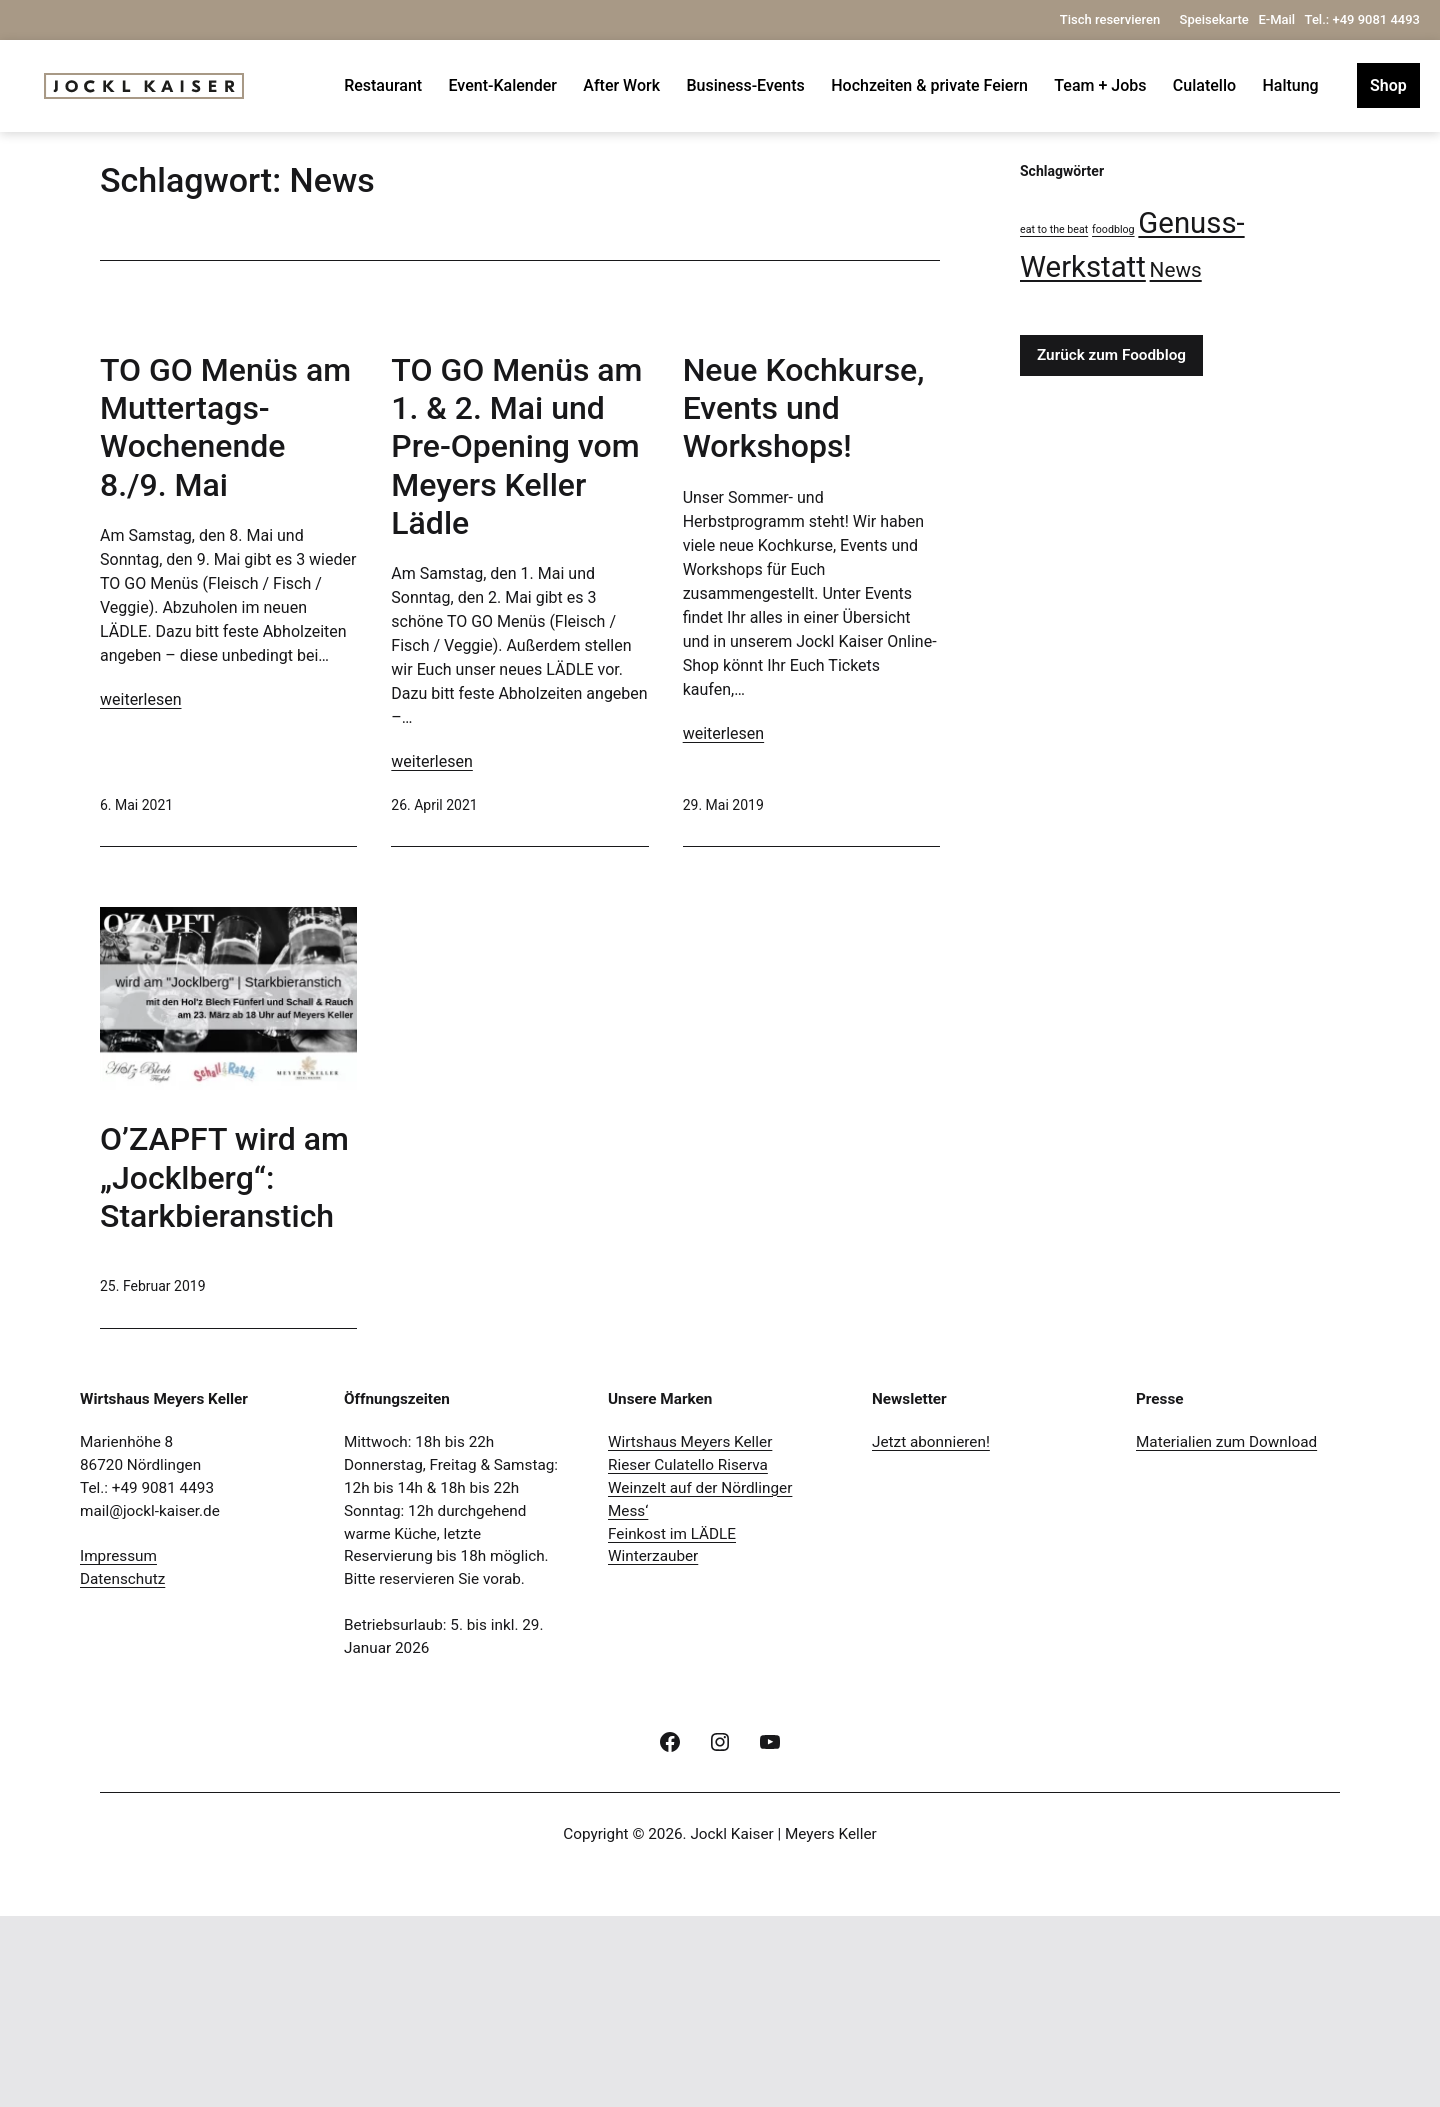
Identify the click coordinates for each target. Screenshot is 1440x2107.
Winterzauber (653, 1747)
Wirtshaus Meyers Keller (690, 1632)
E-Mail (1276, 19)
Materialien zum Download (1226, 1632)
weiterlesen (141, 952)
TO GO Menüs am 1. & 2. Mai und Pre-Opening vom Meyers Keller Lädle (516, 589)
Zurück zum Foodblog (1111, 355)
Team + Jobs (1100, 85)
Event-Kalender (503, 85)
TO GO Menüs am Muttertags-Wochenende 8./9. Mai (225, 680)
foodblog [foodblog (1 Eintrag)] (1113, 229)
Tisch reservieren (1112, 19)
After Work (621, 85)
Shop (1388, 85)
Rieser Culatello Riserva (688, 1655)
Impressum (118, 1747)
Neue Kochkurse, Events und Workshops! (804, 576)
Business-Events (745, 85)
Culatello (1204, 85)
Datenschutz (122, 1770)
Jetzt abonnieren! (931, 1632)
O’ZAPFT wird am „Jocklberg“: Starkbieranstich (224, 1368)
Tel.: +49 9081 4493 (1362, 19)
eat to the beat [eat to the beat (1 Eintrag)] (1054, 229)
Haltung (1290, 85)
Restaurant (383, 85)
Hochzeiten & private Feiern (929, 85)
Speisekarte (1214, 19)
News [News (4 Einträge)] (1176, 270)
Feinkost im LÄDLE (672, 1724)
